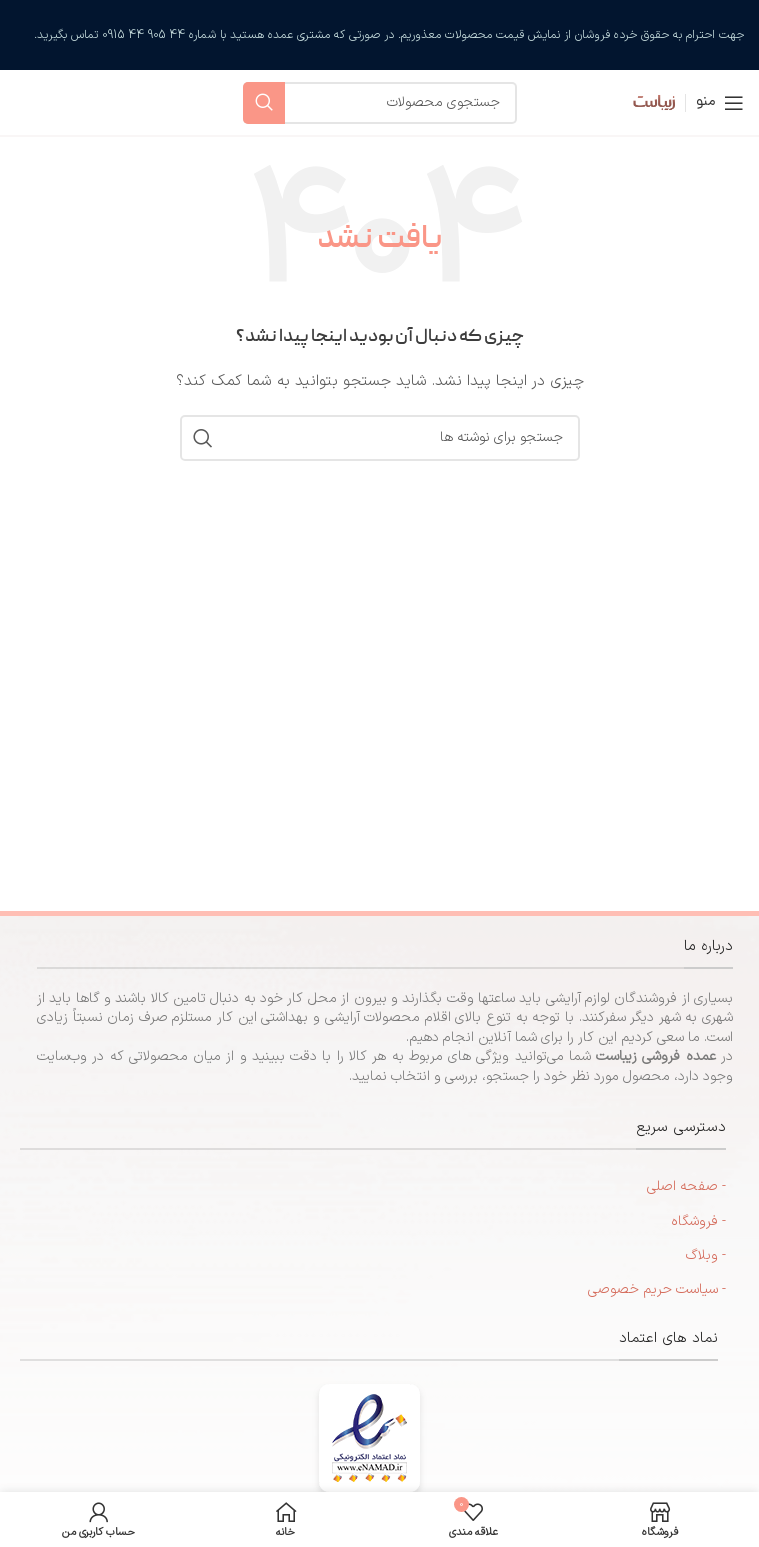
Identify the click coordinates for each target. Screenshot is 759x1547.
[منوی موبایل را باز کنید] (720, 103)
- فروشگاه (698, 1221)
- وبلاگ (706, 1255)
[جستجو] (380, 103)
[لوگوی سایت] (640, 101)
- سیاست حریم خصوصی (657, 1289)
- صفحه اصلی (686, 1186)
